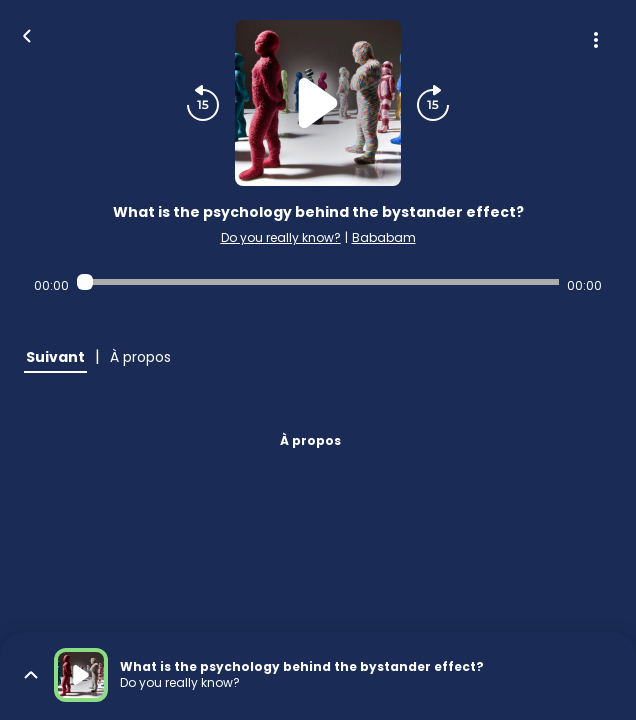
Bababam (384, 237)
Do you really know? (281, 237)
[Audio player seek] (318, 282)
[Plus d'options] (596, 40)
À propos (310, 440)
